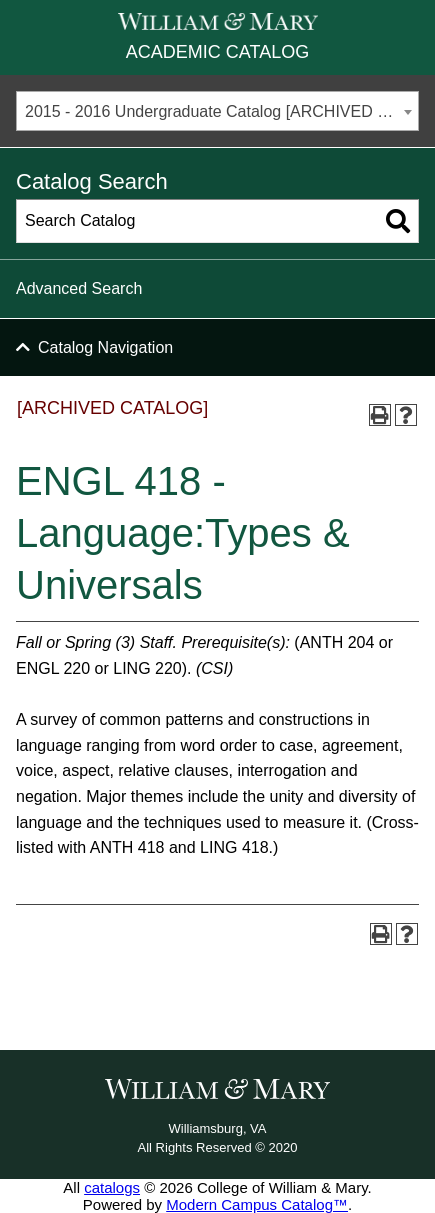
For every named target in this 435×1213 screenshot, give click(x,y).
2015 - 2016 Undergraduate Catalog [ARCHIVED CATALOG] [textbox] (221, 111)
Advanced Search (79, 288)
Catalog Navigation (105, 347)
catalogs (112, 1187)
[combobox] (217, 111)
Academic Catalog (217, 52)
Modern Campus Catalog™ (257, 1204)
